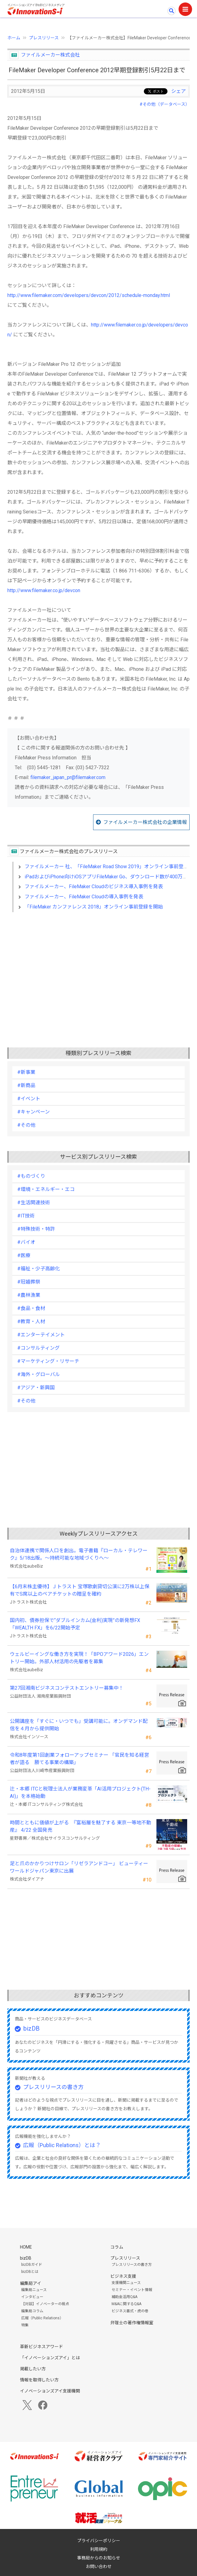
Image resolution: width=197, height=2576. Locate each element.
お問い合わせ (99, 2566)
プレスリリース (44, 37)
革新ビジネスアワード (41, 2346)
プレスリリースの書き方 (53, 2087)
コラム (116, 2247)
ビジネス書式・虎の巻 (130, 2311)
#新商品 (26, 1085)
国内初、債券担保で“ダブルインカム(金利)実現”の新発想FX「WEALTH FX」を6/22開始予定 (75, 1624)
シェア (178, 91)
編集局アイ (30, 2283)
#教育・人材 (31, 1321)
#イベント (28, 1099)
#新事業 (26, 1072)
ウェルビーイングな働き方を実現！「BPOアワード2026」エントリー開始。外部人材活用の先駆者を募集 (79, 1657)
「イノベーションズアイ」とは (50, 2357)
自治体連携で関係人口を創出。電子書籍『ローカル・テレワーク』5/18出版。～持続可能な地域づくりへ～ (79, 1554)
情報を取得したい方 (39, 2379)
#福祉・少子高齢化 (38, 1269)
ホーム (13, 37)
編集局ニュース (34, 2290)
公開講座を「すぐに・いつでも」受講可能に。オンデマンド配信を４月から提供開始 (79, 1724)
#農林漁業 (28, 1295)
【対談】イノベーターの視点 (45, 2304)
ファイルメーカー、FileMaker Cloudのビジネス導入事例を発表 (94, 886)
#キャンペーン (33, 1112)
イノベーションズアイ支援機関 (50, 2390)
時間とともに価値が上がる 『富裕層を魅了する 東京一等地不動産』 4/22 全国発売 (80, 1826)
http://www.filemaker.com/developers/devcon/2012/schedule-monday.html (88, 295)
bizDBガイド (31, 2264)
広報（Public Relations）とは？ (62, 2145)
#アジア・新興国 (36, 1388)
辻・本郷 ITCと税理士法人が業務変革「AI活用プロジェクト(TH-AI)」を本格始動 (80, 1792)
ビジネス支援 (123, 2276)
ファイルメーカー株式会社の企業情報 (145, 822)
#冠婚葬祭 (28, 1282)
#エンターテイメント (41, 1335)
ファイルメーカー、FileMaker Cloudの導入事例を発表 (84, 897)
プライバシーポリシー (98, 2540)
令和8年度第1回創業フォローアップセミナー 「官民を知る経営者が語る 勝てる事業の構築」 (79, 1758)
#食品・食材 (31, 1308)
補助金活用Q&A (124, 2297)
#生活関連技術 (33, 1202)
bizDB (31, 2028)
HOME (26, 2247)
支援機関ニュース (126, 2283)
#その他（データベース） (165, 104)
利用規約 (98, 2549)
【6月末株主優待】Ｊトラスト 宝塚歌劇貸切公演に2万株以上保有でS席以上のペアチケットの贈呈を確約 (79, 1590)
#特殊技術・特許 (36, 1229)
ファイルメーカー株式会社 (50, 55)
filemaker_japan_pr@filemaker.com (67, 777)
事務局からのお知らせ (98, 2557)
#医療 (23, 1255)
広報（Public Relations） (42, 2318)
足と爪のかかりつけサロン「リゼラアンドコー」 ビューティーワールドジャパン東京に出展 (79, 1867)
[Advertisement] (98, 970)
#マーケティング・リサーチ (48, 1361)
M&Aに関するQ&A (126, 2304)
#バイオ (26, 1242)
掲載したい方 (33, 2368)
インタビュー (32, 2297)
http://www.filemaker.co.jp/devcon (43, 590)
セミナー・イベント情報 (132, 2290)
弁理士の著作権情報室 (131, 2322)
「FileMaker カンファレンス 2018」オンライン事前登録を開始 (94, 907)
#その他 (26, 1125)
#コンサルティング (38, 1348)
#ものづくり (31, 1176)
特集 (25, 2325)
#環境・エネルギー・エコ (46, 1189)
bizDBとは (29, 2271)
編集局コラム (32, 2311)
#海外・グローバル (38, 1374)
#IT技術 (26, 1216)
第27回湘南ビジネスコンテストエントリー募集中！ (67, 1688)
